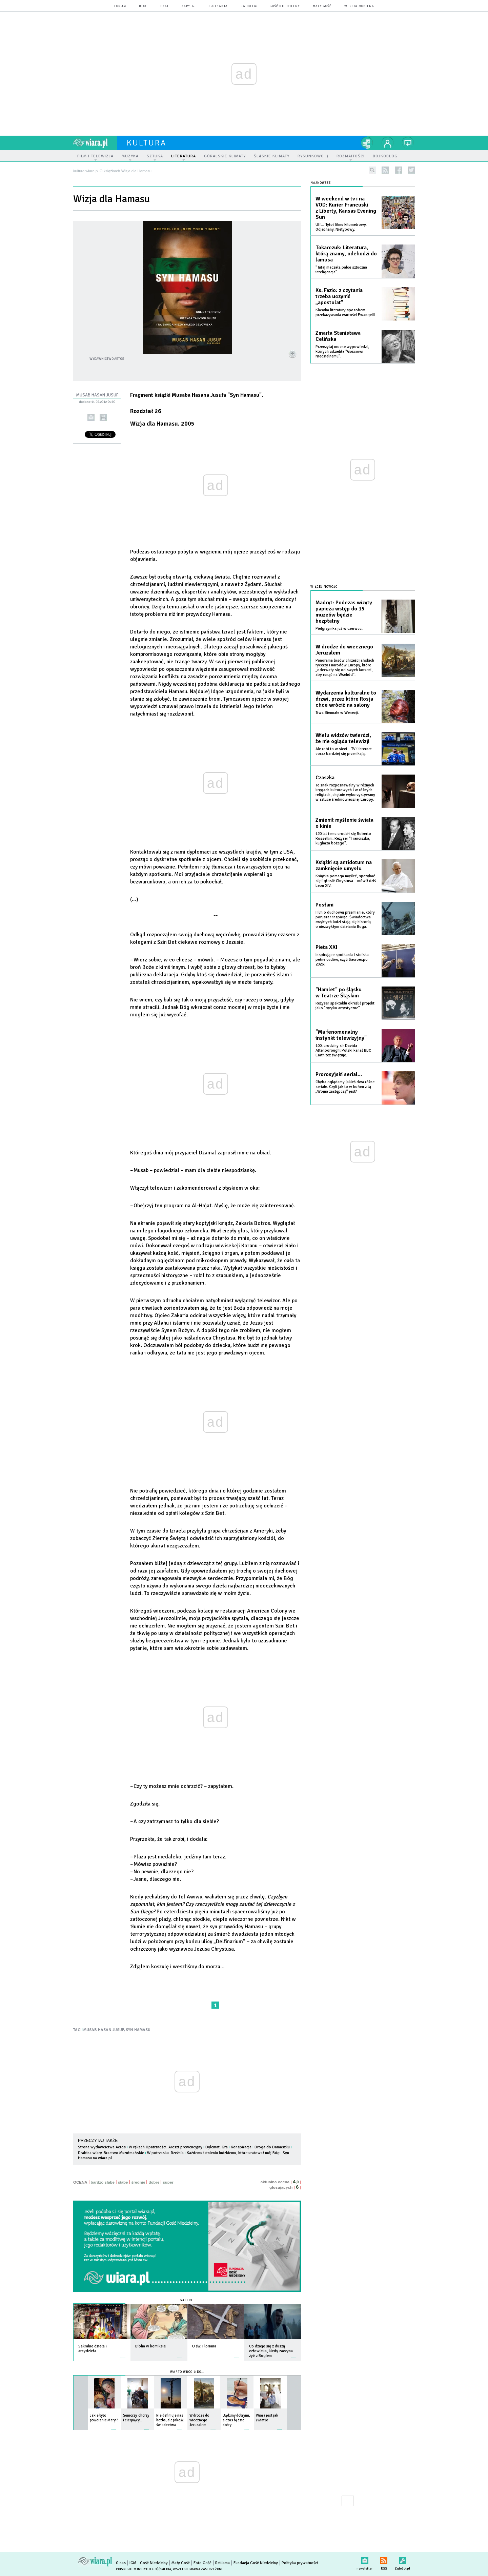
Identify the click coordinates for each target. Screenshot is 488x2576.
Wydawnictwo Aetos (106, 359)
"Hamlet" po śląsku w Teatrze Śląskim (339, 993)
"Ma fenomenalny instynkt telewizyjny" (341, 1035)
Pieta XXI (327, 947)
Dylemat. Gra (216, 2147)
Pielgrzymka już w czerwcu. (339, 628)
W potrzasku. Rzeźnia (165, 2152)
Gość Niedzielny (285, 6)
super (168, 2182)
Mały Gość (322, 6)
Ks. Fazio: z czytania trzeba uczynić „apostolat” (339, 296)
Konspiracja (241, 2147)
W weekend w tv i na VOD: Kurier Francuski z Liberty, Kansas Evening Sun (346, 208)
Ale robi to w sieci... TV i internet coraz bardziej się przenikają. (344, 751)
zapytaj (189, 6)
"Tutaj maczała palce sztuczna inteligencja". (341, 270)
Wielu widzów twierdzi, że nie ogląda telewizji (343, 738)
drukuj (103, 417)
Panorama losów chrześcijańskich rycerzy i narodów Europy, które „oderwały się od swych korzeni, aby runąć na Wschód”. (345, 667)
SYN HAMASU (138, 2029)
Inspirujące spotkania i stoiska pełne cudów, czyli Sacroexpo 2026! (342, 959)
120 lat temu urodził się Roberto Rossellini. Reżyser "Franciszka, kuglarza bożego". (343, 838)
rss (385, 170)
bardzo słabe (103, 2182)
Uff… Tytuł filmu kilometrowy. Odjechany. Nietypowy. (341, 227)
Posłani (324, 905)
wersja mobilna (359, 6)
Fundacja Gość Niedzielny (255, 2562)
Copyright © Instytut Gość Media (143, 2569)
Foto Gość (202, 2562)
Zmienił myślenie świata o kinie (344, 823)
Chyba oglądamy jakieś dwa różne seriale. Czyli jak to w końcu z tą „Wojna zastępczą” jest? (345, 1086)
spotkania (218, 6)
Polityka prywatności (300, 2562)
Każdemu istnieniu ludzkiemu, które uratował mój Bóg (233, 2152)
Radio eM (249, 6)
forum (120, 6)
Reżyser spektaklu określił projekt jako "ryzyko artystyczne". (345, 1006)
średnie (138, 2182)
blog (143, 6)
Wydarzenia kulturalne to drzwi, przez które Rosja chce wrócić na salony (346, 699)
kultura (146, 143)
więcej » (123, 2354)
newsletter (365, 2559)
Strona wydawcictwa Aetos (102, 2147)
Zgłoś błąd (402, 2559)
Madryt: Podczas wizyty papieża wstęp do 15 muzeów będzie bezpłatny (344, 612)
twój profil (388, 143)
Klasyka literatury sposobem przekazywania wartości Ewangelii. (346, 312)
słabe (123, 2182)
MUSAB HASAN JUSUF (103, 2029)
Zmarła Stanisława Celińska (338, 336)
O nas (121, 2562)
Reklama (222, 2562)
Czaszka (325, 778)
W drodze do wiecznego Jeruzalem (344, 650)
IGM (132, 2562)
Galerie (187, 2300)
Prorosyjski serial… (339, 1074)
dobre (153, 2182)
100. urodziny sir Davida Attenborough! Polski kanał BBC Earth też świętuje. (343, 1050)
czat (165, 6)
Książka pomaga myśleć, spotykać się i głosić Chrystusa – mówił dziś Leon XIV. (346, 881)
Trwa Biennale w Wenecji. (337, 712)
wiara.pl (95, 143)
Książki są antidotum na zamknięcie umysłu (344, 865)
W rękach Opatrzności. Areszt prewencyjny (165, 2147)
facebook (398, 170)
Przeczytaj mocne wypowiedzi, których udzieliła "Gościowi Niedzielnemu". (342, 351)
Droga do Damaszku (272, 2147)
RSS (383, 2559)
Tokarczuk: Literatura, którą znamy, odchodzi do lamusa (346, 254)
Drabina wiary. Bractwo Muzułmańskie (111, 2152)
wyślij (91, 417)
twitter (411, 170)
